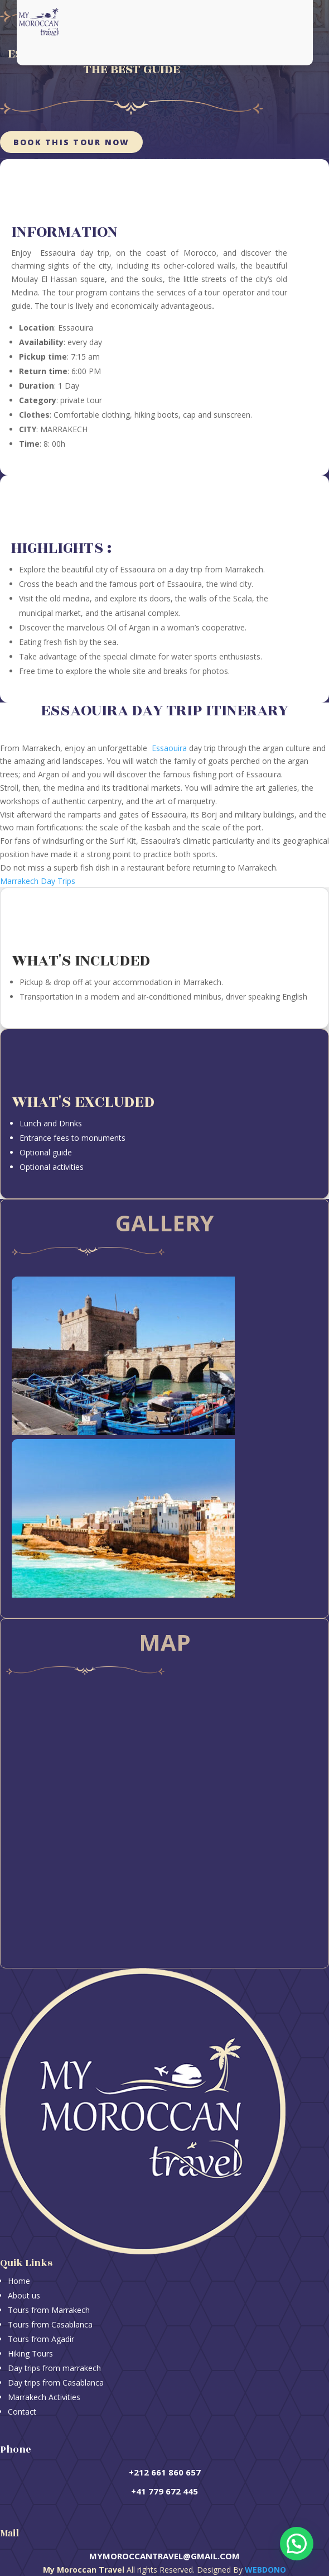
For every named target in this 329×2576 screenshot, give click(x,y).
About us (24, 2295)
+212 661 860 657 (165, 2472)
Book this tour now (71, 142)
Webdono (265, 2569)
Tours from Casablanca (50, 2324)
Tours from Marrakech (49, 2310)
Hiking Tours (30, 2353)
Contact (22, 2411)
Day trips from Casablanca (56, 2382)
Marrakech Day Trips (37, 881)
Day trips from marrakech (54, 2368)
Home (19, 2281)
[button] (296, 2543)
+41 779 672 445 (164, 2491)
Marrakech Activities (44, 2397)
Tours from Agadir (41, 2339)
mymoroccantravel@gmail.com (164, 2555)
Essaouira (169, 748)
